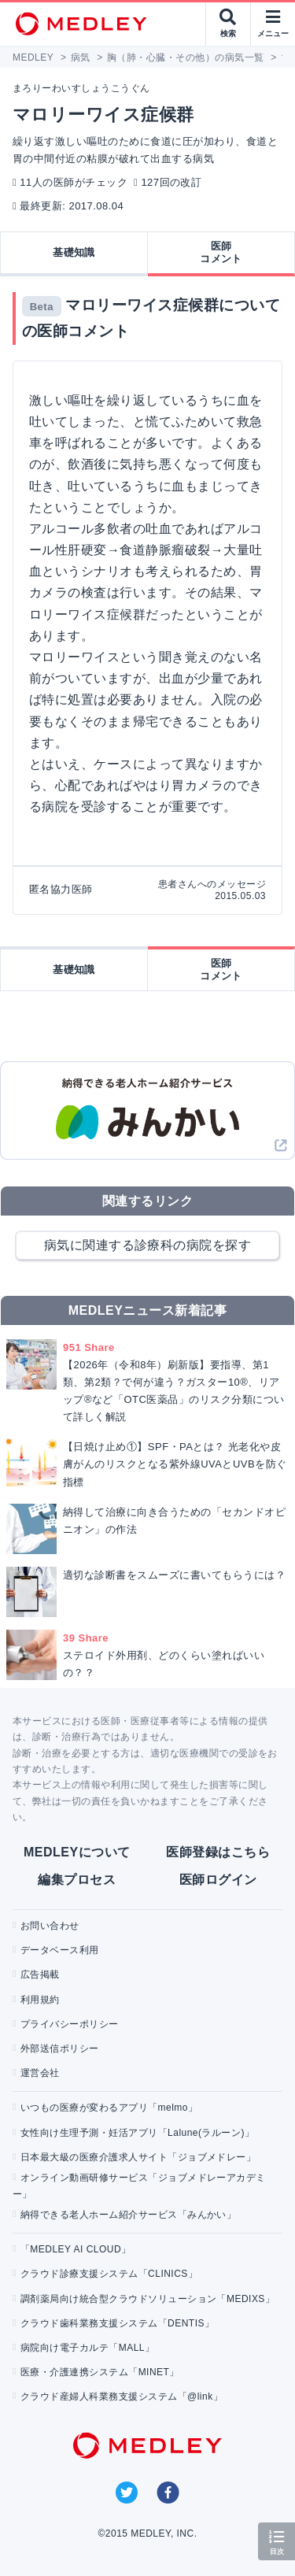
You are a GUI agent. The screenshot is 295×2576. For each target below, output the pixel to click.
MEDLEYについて (77, 1852)
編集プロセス (77, 1879)
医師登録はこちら (218, 1852)
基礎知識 (74, 252)
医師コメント (221, 252)
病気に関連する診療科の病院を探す (148, 1245)
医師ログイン (218, 1879)
